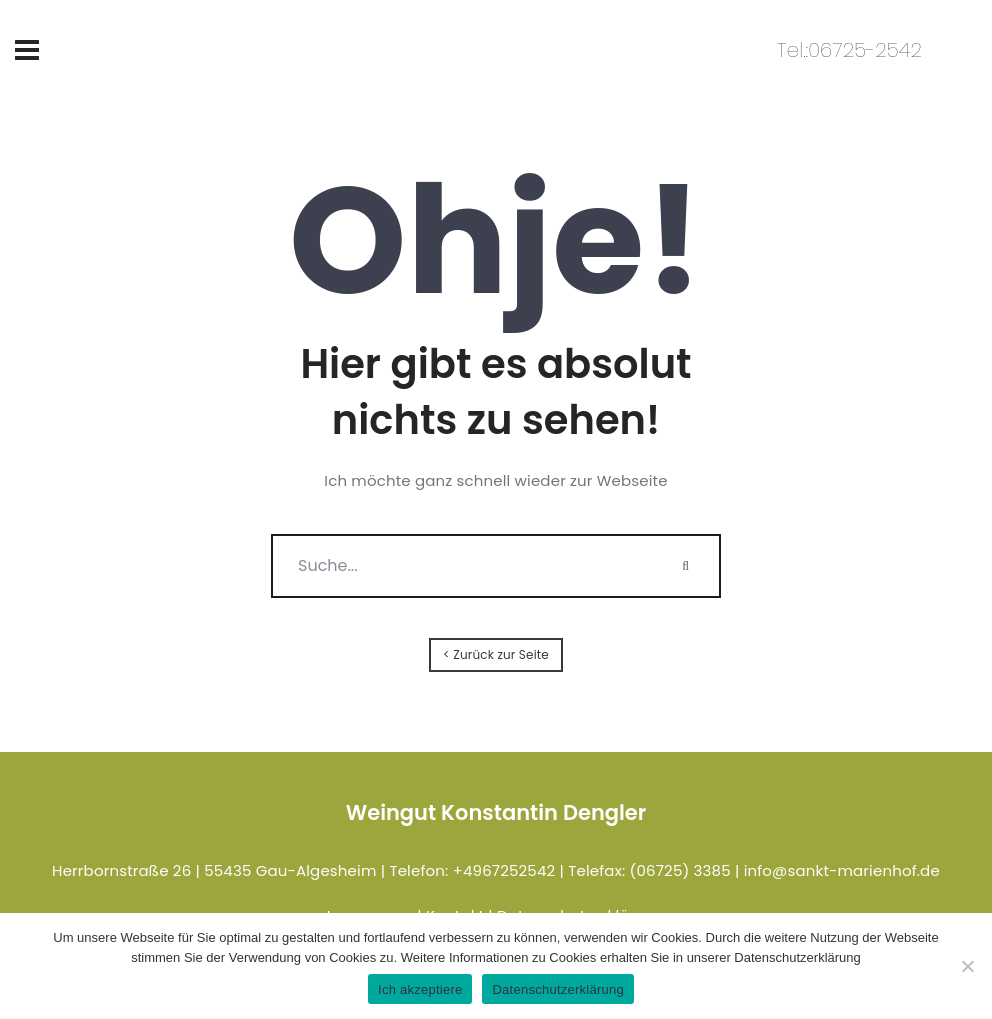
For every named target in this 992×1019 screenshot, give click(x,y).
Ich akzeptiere (420, 989)
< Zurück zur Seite (496, 654)
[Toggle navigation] (27, 50)
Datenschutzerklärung (557, 989)
